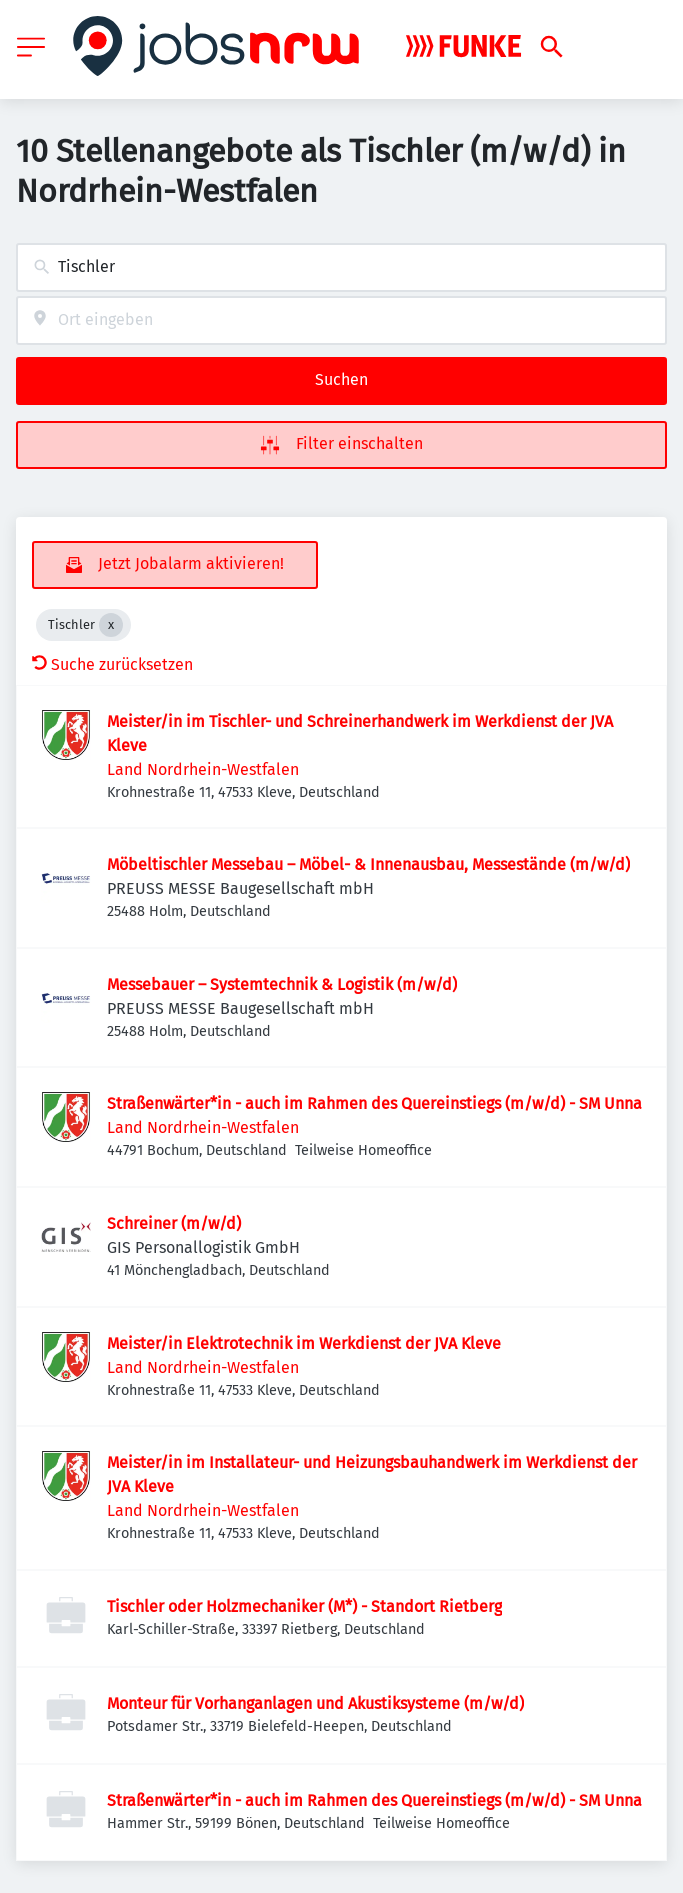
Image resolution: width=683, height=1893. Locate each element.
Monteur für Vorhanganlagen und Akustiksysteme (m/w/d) (315, 1703)
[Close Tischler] (111, 625)
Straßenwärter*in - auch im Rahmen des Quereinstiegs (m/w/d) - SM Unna (374, 1103)
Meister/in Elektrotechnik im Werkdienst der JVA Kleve (304, 1343)
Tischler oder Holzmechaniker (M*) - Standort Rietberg (304, 1606)
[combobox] (341, 267)
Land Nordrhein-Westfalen (203, 769)
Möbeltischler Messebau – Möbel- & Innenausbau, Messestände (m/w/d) (368, 864)
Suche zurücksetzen (112, 664)
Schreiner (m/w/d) (174, 1223)
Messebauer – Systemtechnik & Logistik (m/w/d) (282, 984)
